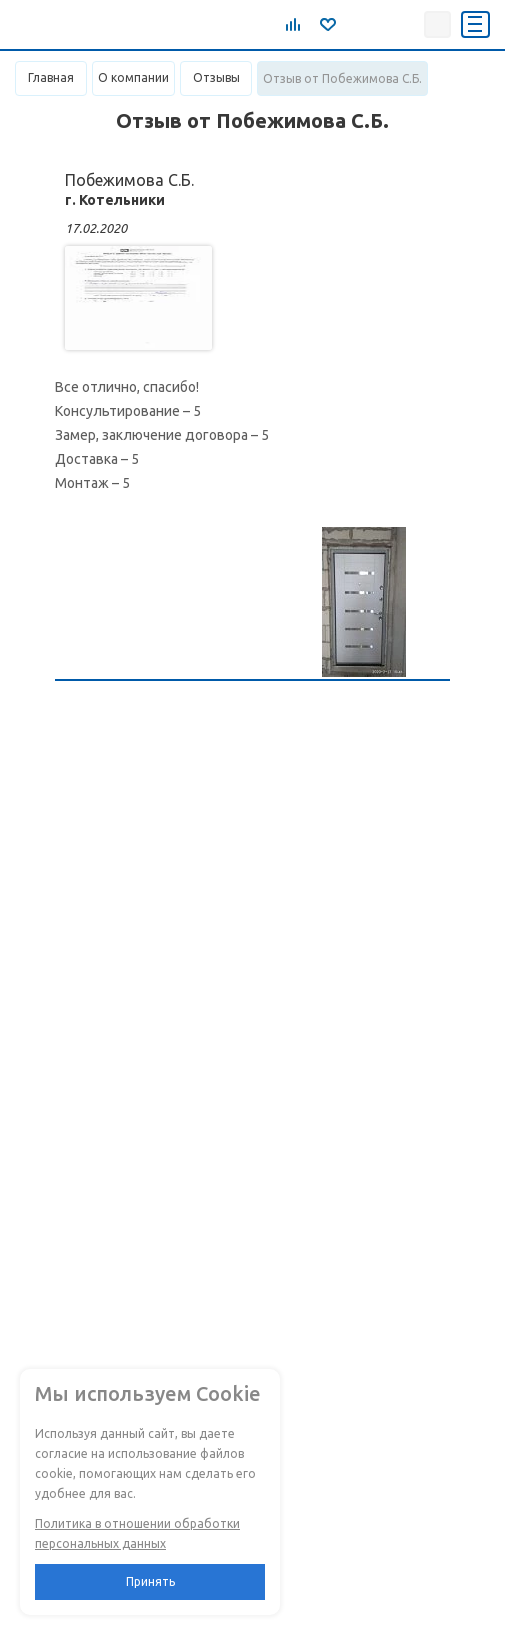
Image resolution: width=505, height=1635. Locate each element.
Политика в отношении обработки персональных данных (137, 1533)
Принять (150, 1581)
